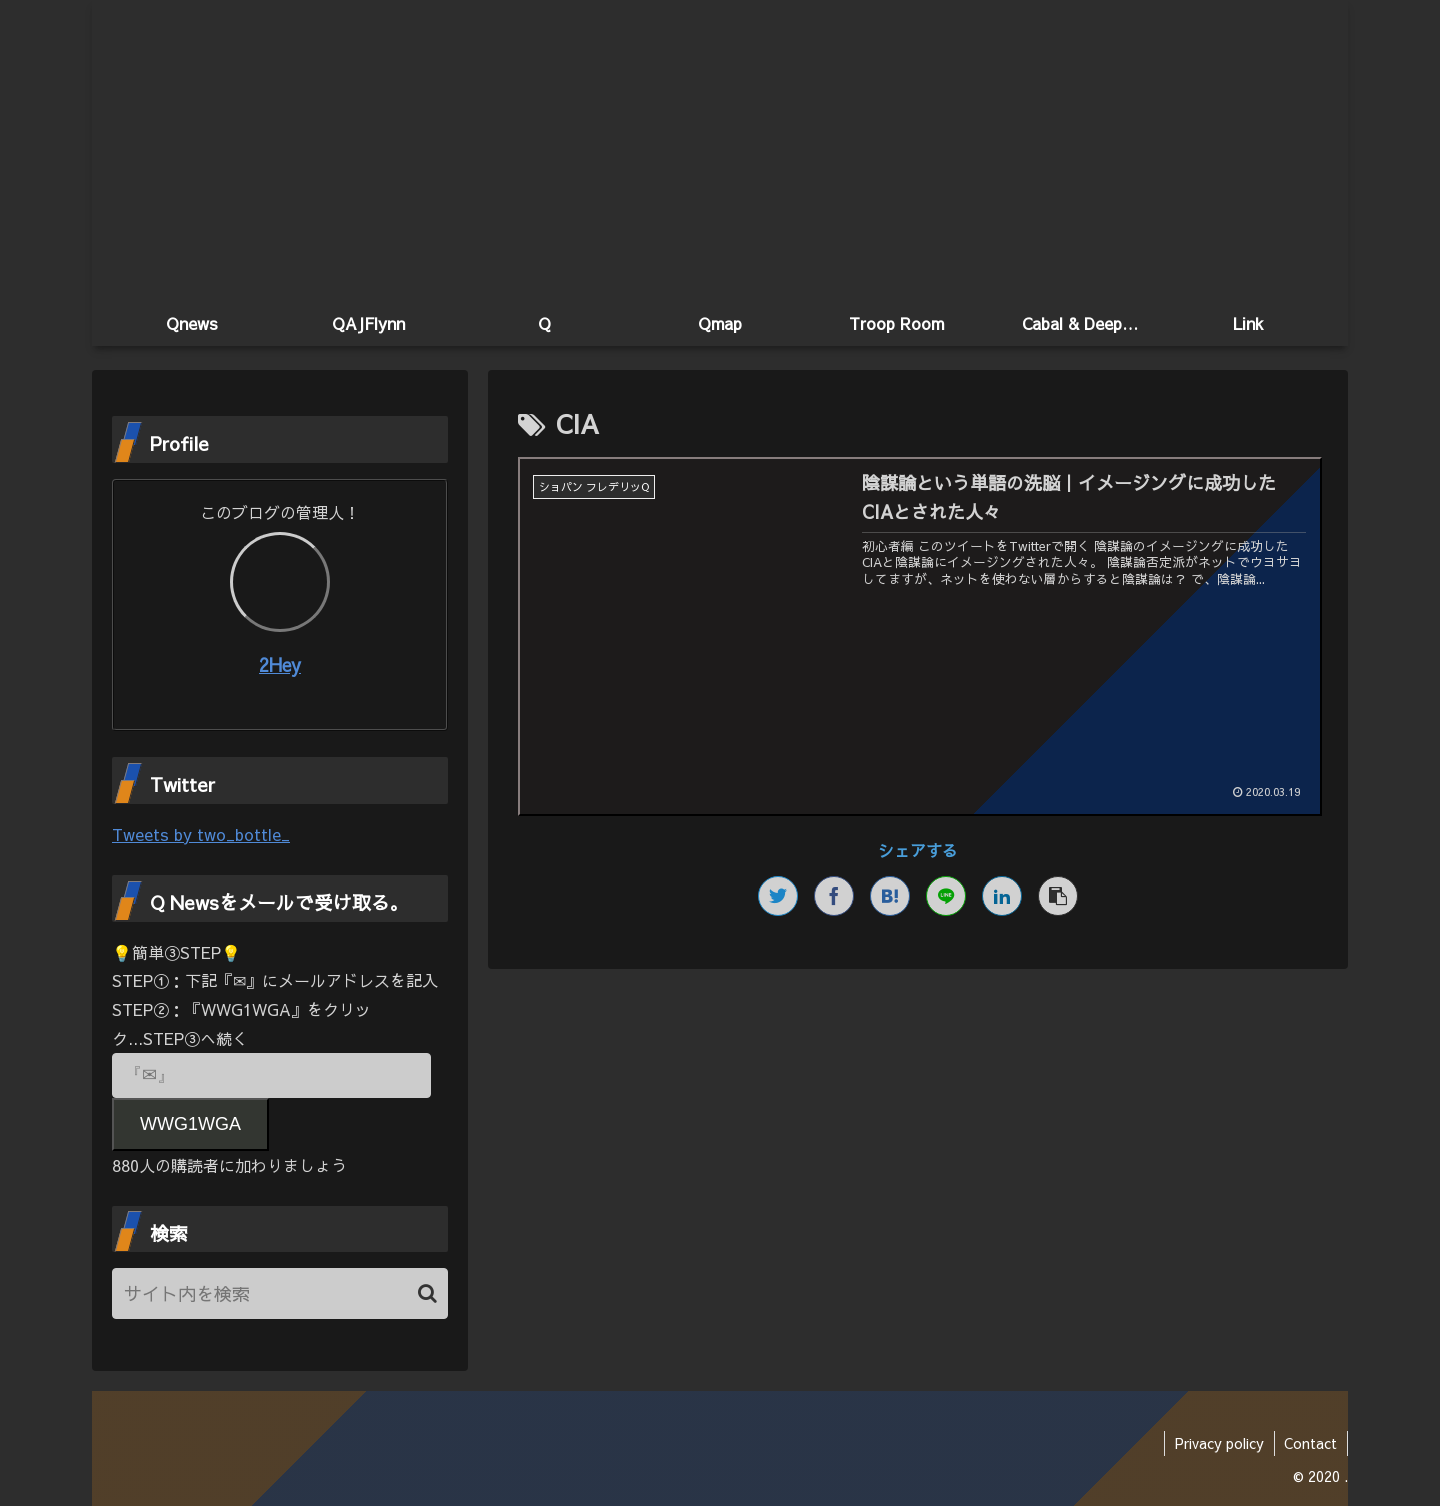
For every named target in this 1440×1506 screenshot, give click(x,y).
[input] (280, 1293)
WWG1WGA (190, 1124)
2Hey (280, 664)
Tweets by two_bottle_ (201, 834)
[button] (427, 1293)
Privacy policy (1218, 1443)
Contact (1310, 1443)
